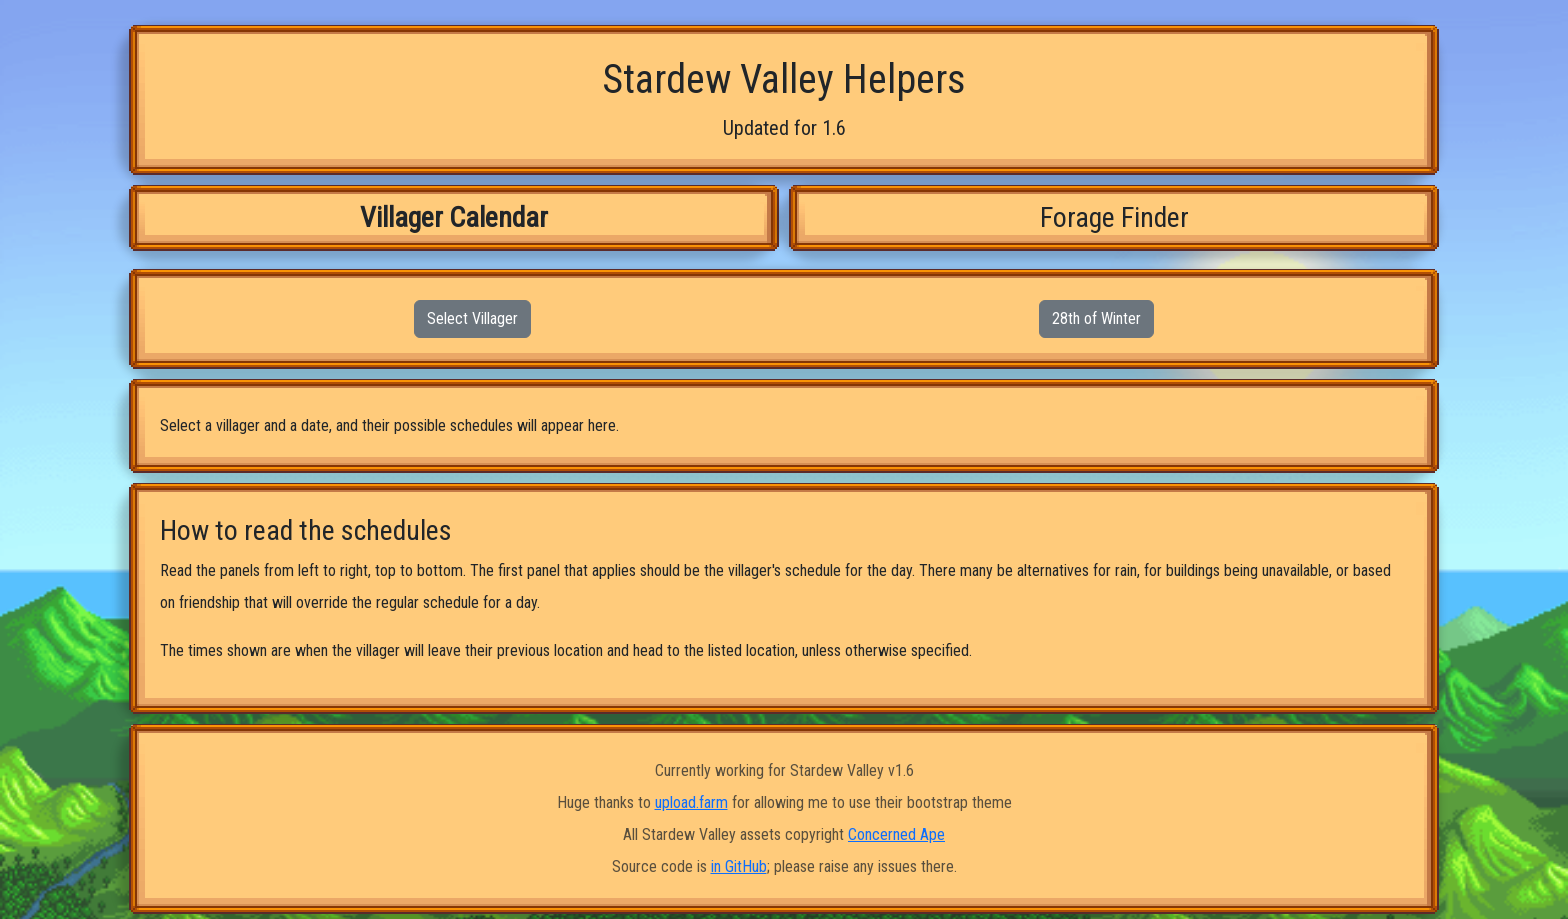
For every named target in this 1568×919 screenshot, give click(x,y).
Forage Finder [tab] (1114, 217)
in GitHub (739, 866)
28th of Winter (1096, 318)
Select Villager (472, 318)
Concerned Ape (896, 834)
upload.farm (691, 802)
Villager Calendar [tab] (454, 217)
